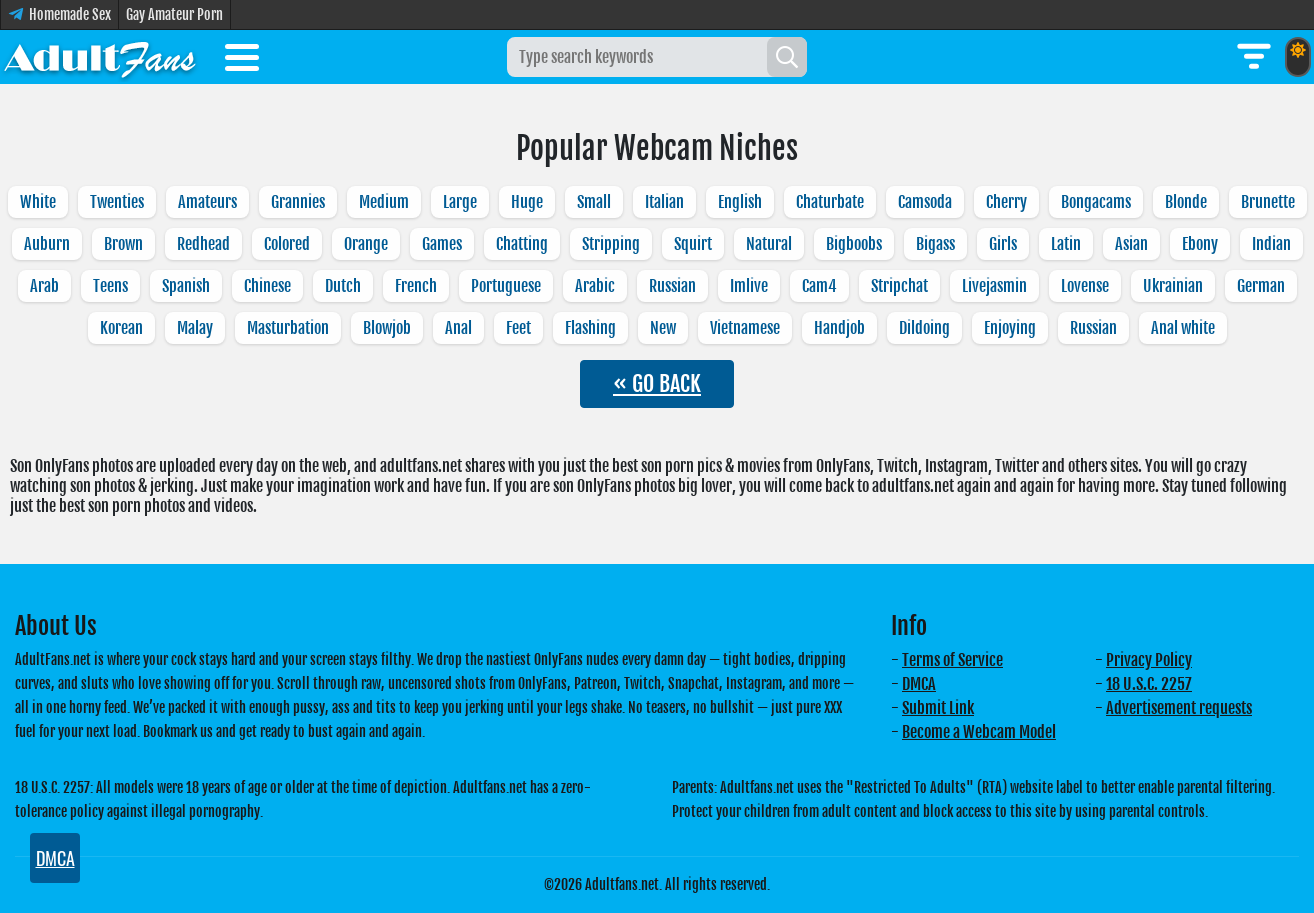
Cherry (1006, 202)
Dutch (343, 286)
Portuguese (506, 286)
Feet (518, 328)
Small (594, 202)
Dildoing (924, 328)
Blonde (1186, 202)
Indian (1271, 244)
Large (460, 202)
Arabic (595, 286)
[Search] (787, 57)
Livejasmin (994, 286)
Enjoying (1010, 328)
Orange (366, 244)
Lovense (1085, 286)
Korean (121, 328)
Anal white (1183, 328)
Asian (1131, 244)
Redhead (203, 244)
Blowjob (387, 328)
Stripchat (899, 286)
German (1261, 286)
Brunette (1268, 202)
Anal (458, 328)
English (740, 202)
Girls (1003, 244)
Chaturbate (830, 202)
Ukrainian (1173, 286)
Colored (287, 244)
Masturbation (288, 328)
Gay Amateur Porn (174, 14)
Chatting (522, 244)
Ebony (1200, 244)
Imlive (749, 286)
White (38, 202)
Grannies (298, 202)
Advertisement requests (1179, 708)
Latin (1066, 244)
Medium (384, 202)
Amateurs (207, 202)
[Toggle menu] (242, 61)
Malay (195, 328)
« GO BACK (657, 383)
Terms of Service (952, 660)
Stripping (611, 244)
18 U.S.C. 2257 (1149, 684)
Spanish (186, 286)
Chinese (267, 286)
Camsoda (925, 202)
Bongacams (1096, 202)
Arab (44, 286)
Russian (672, 286)
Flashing (590, 328)
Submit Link (938, 708)
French (416, 286)
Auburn (47, 244)
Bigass (935, 244)
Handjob (839, 328)
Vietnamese (745, 328)
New (663, 328)
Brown (123, 244)
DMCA (919, 684)
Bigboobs (854, 244)
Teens (110, 286)
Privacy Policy (1149, 660)
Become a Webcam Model (979, 732)
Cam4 (819, 286)
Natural (769, 244)
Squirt (693, 244)
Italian (664, 202)
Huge (527, 202)
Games (442, 244)
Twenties (117, 202)
